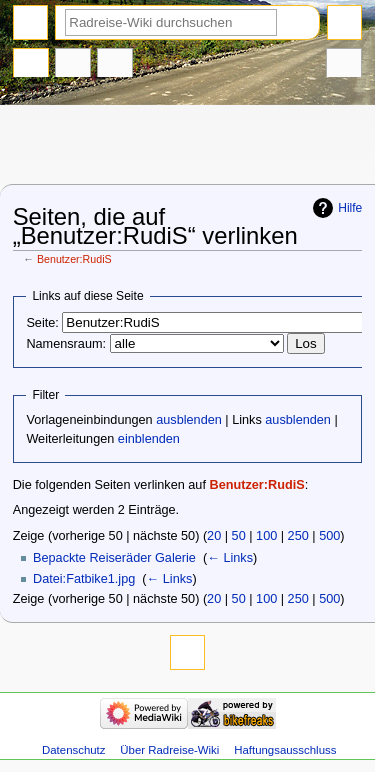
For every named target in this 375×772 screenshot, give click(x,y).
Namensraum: (66, 344)
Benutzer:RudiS (74, 259)
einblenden (149, 439)
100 (266, 536)
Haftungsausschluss (285, 750)
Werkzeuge (344, 65)
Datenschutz (74, 750)
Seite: (42, 323)
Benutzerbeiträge (115, 65)
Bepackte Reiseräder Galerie (114, 558)
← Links (230, 558)
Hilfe (350, 208)
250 (298, 536)
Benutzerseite (31, 65)
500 (329, 536)
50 (239, 536)
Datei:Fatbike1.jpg (84, 579)
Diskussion (73, 65)
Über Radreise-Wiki (169, 750)
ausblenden (189, 420)
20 (214, 536)
